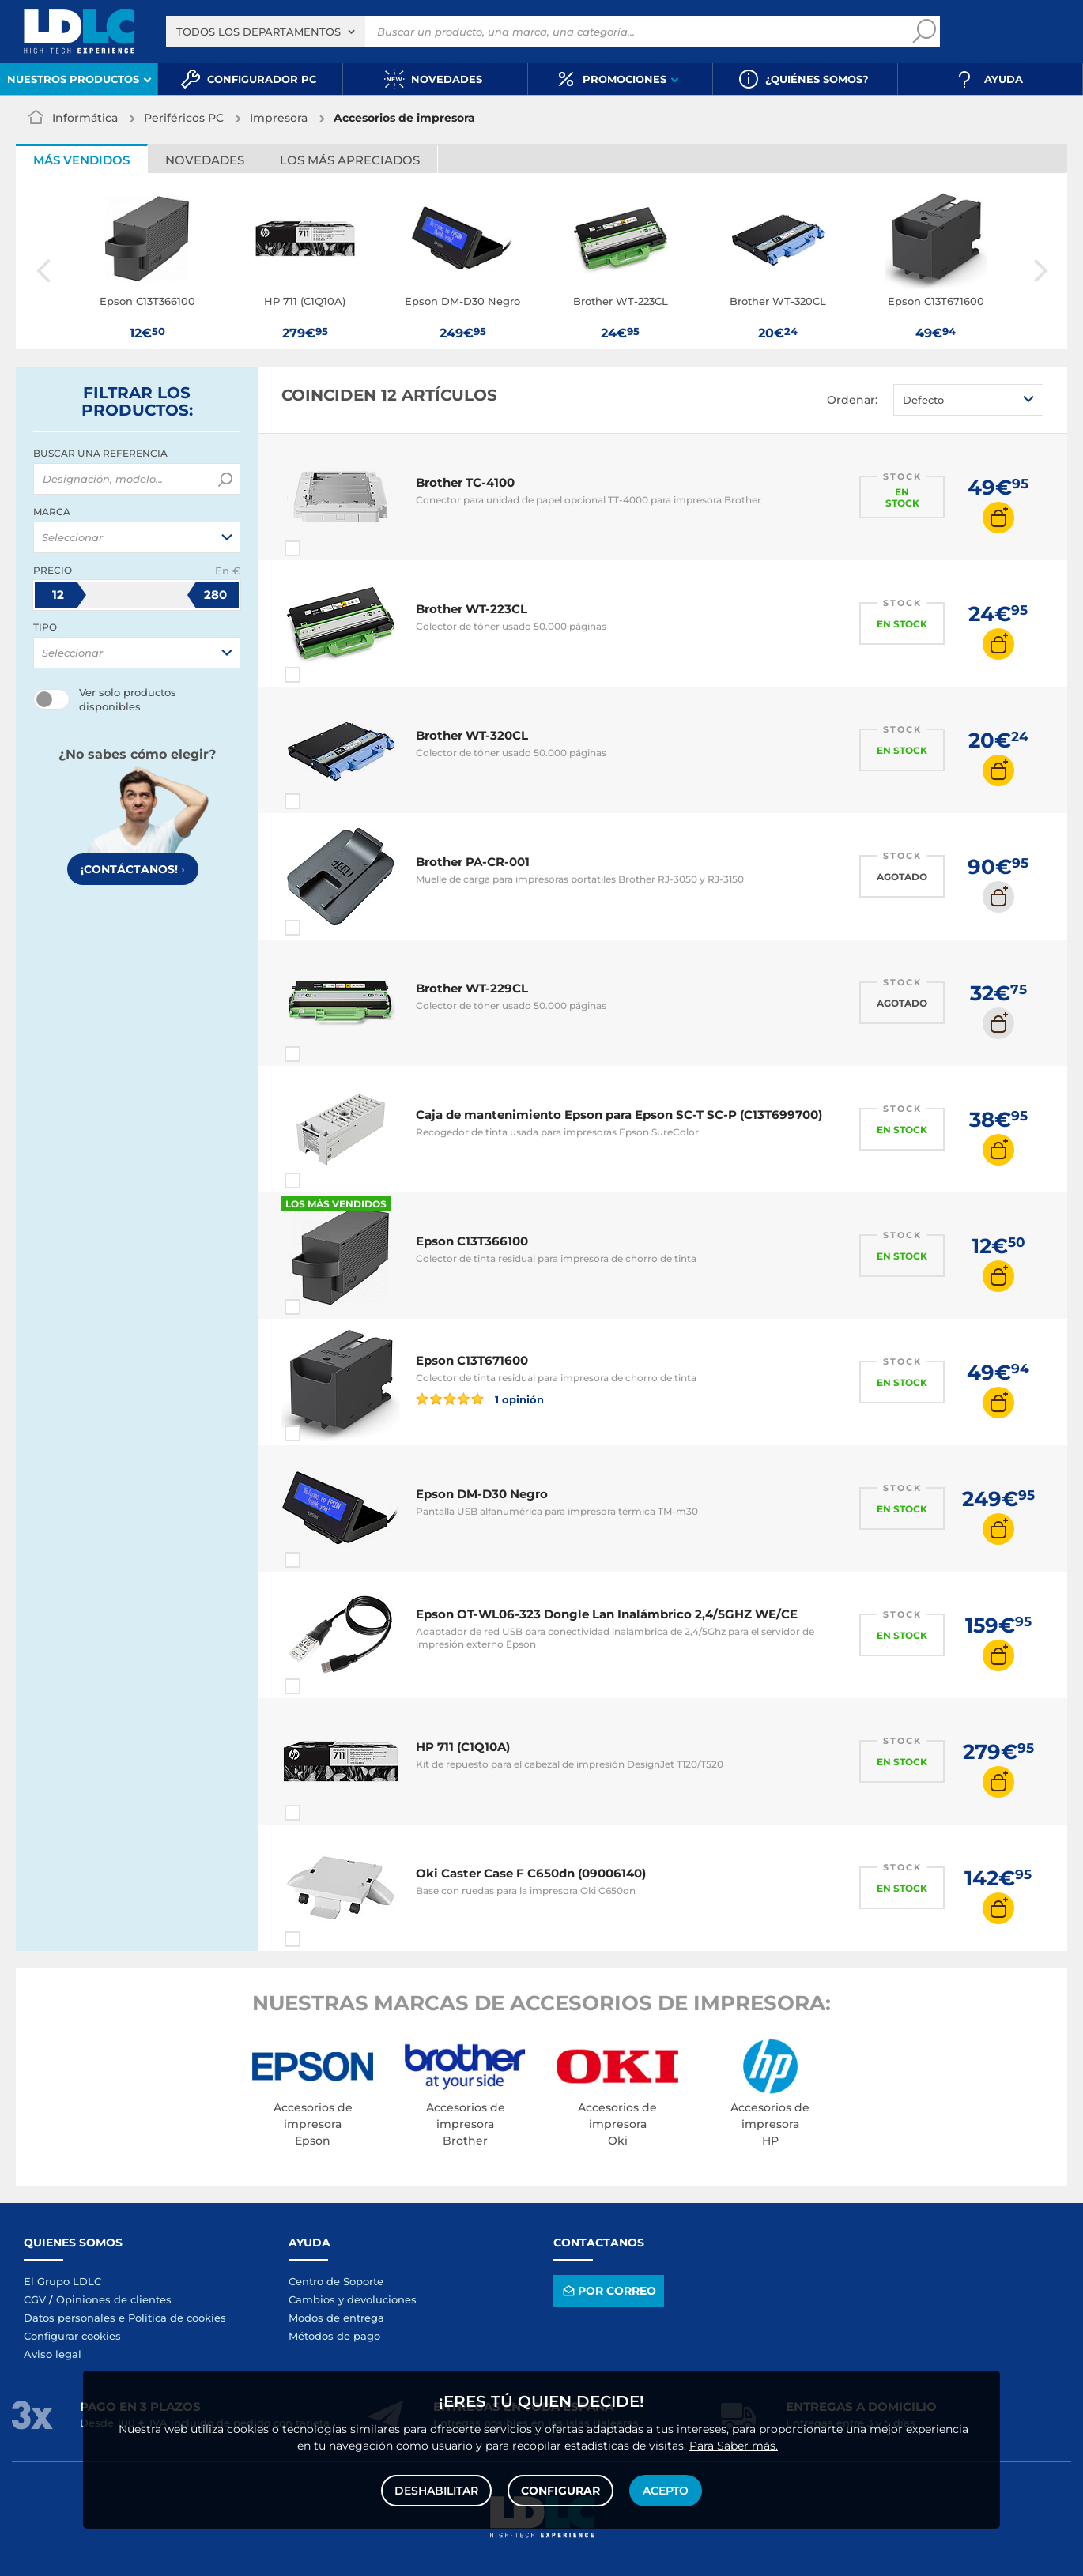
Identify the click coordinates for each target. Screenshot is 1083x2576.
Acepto (666, 2491)
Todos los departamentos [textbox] (258, 31)
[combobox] (265, 31)
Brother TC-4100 (465, 482)
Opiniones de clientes (114, 2299)
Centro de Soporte (336, 2281)
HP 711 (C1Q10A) (463, 1746)
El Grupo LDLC (62, 2281)
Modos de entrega (336, 2317)
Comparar (320, 548)
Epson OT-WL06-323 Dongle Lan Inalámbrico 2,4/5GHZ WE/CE (607, 1613)
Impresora (279, 118)
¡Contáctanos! (133, 869)
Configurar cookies (72, 2335)
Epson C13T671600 (472, 1360)
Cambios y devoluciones (353, 2299)
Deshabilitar (436, 2491)
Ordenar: (852, 400)
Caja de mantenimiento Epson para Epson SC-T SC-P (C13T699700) (619, 1114)
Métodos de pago (334, 2335)
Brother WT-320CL (472, 735)
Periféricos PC (184, 118)
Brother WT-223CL (471, 608)
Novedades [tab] (204, 160)
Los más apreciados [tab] (350, 160)
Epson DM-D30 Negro (482, 1493)
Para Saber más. (733, 2446)
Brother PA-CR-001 (473, 861)
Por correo (608, 2290)
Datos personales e (76, 2317)
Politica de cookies (177, 2317)
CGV (35, 2299)
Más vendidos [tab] (81, 160)
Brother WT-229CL (472, 988)
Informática (85, 118)
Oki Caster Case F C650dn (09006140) (531, 1873)
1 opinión (480, 1398)
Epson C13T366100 (472, 1240)
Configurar (560, 2491)
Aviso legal (52, 2354)
